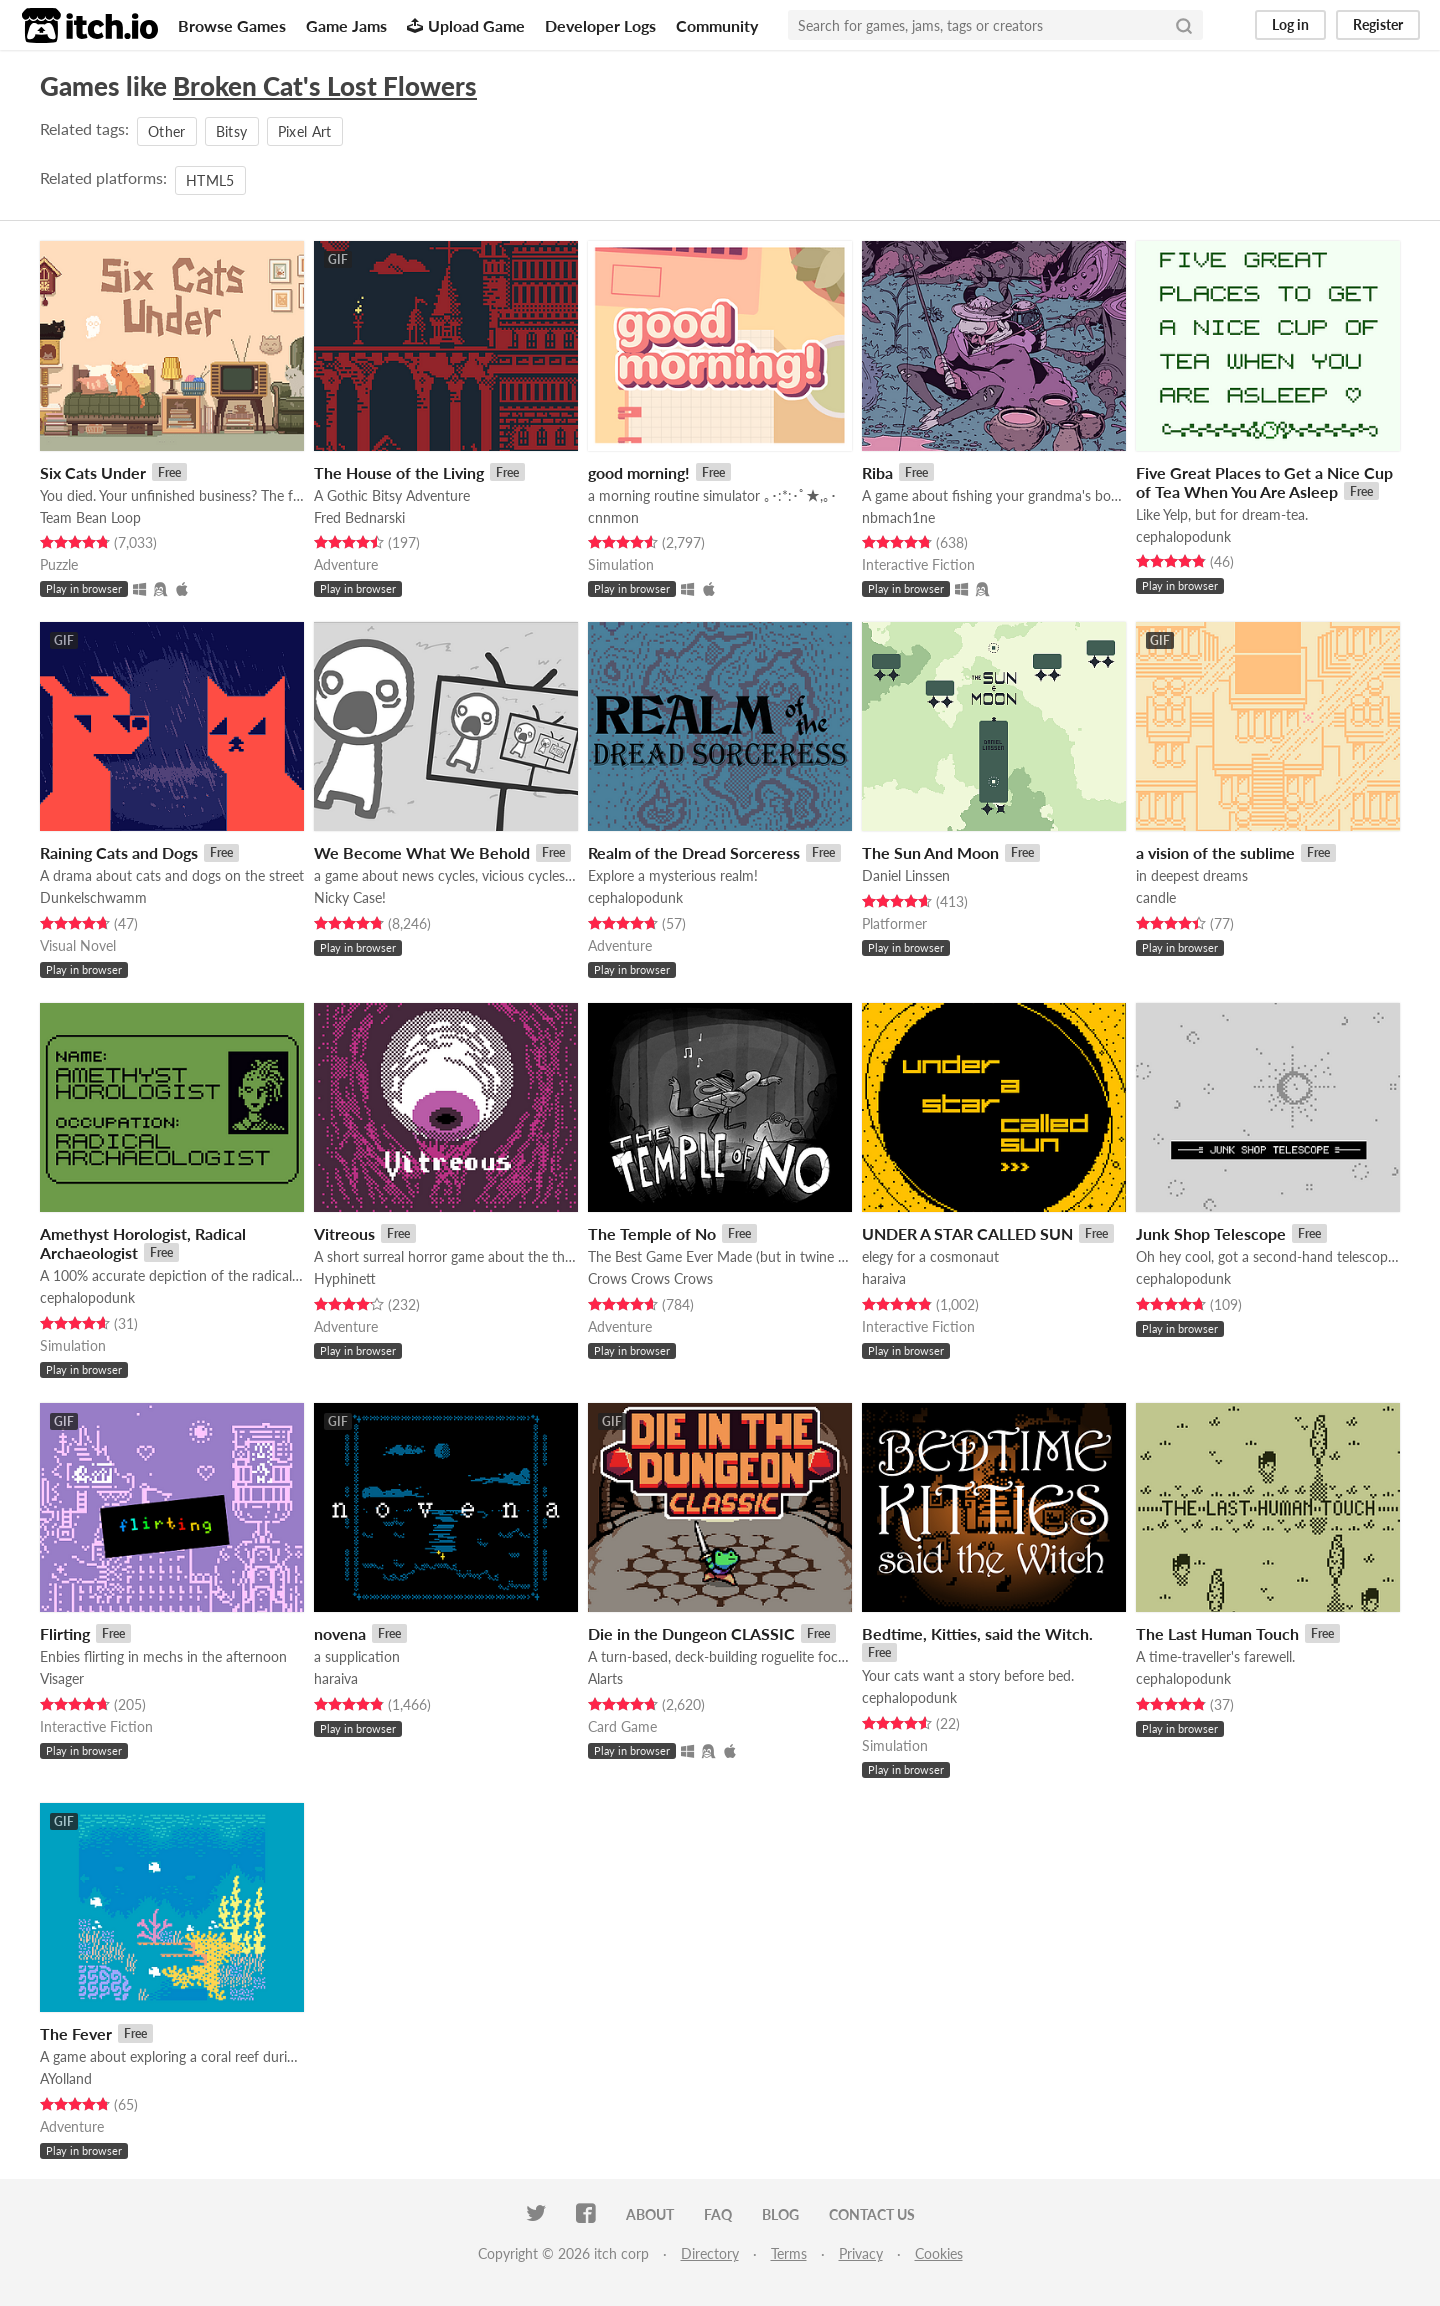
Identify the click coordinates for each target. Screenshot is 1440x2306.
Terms (789, 2253)
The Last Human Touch (1217, 1633)
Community (717, 25)
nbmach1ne (898, 517)
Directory (710, 2253)
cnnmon (613, 517)
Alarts (605, 1678)
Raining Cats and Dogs (119, 852)
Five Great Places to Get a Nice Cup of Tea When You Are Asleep (1264, 482)
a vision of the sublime (1215, 852)
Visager (62, 1678)
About (650, 2214)
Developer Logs (600, 25)
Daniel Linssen (906, 875)
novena (340, 1633)
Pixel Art (305, 131)
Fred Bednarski (359, 517)
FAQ (718, 2214)
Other (167, 131)
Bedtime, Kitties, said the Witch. (977, 1633)
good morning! (639, 472)
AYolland (66, 2078)
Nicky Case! (350, 897)
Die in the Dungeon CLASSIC (691, 1633)
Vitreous (344, 1233)
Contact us (872, 2214)
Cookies (939, 2253)
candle (1156, 897)
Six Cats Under (93, 472)
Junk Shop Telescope (1211, 1233)
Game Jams (346, 25)
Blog (780, 2214)
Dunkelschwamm (93, 897)
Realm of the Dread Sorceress (694, 852)
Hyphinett (345, 1278)
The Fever (76, 2033)
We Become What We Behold (422, 852)
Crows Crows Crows (650, 1278)
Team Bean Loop (90, 517)
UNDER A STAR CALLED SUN (967, 1233)
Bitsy (232, 131)
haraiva (884, 1278)
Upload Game (466, 25)
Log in (1290, 24)
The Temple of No (652, 1233)
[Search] (1184, 25)
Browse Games (232, 25)
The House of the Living (399, 472)
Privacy (861, 2253)
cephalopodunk (1183, 536)
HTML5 (210, 180)
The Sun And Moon (930, 852)
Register (1378, 24)
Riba (877, 472)
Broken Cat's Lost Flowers (325, 86)
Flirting (65, 1633)
